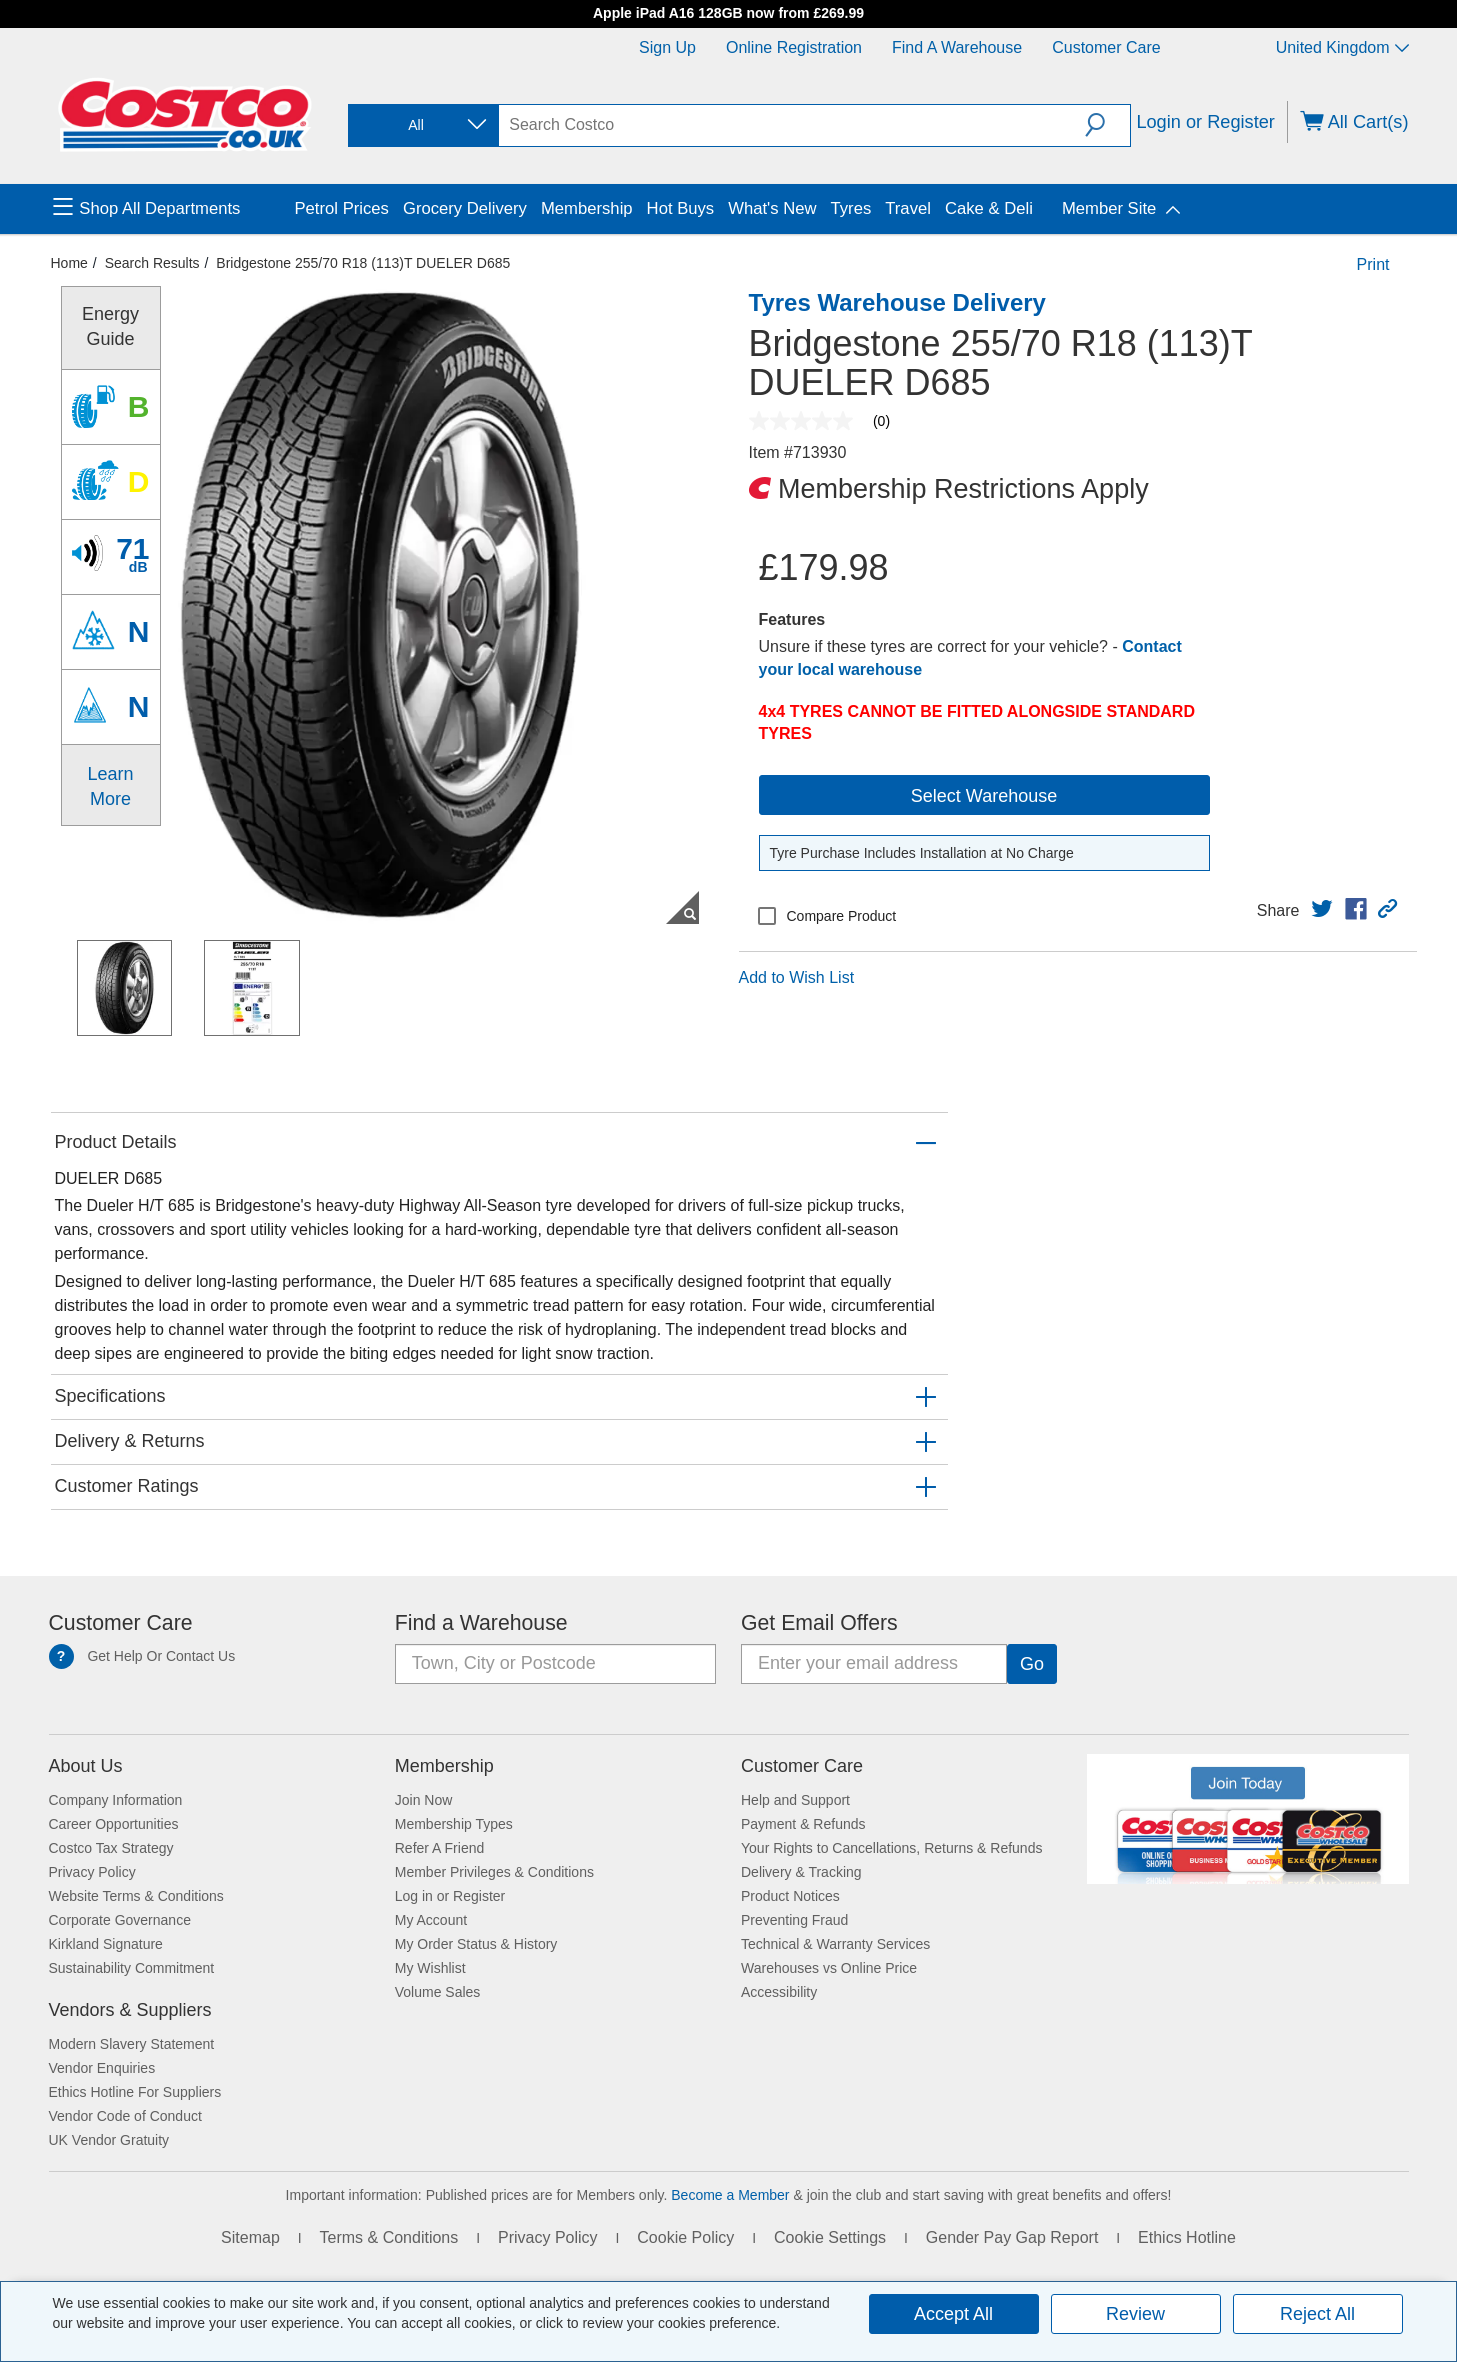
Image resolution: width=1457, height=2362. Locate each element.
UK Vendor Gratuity (109, 2140)
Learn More (110, 786)
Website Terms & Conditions (136, 1896)
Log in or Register (450, 1896)
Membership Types (454, 1824)
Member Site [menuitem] (1109, 208)
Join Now (424, 1800)
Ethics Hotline (1187, 2237)
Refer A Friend (440, 1848)
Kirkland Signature (106, 1944)
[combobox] (422, 125)
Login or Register (1205, 122)
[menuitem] (172, 209)
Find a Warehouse (957, 47)
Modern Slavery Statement (132, 2044)
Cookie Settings (830, 2237)
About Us (86, 1766)
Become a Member (730, 2195)
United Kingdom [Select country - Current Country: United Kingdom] (1342, 47)
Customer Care (1106, 47)
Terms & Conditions (389, 2237)
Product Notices (790, 1896)
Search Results (152, 263)
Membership (444, 1766)
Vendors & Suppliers (130, 2010)
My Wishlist (430, 1968)
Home (69, 263)
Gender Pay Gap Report (1012, 2237)
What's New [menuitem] (772, 208)
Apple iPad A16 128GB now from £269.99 (728, 13)
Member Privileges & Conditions (494, 1872)
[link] (1322, 909)
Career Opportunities (114, 1824)
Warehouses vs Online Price (829, 1968)
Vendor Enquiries (102, 2068)
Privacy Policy (92, 1872)
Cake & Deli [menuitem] (989, 208)
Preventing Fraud (794, 1920)
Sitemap (250, 2237)
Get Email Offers (819, 1623)
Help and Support (795, 1800)
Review (1135, 2314)
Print (1373, 264)
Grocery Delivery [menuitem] (465, 208)
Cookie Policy (685, 2237)
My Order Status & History (476, 1944)
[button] (1107, 125)
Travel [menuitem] (908, 208)
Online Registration (794, 47)
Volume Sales (438, 1992)
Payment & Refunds (803, 1824)
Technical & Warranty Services (835, 1944)
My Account (431, 1920)
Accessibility (779, 1992)
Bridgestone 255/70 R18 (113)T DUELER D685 (363, 263)
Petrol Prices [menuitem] (342, 208)
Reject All (1317, 2314)
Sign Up (667, 47)
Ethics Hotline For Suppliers (135, 2092)
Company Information (116, 1800)
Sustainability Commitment (132, 1968)
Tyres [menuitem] (851, 208)
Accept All (953, 2314)
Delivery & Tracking (801, 1872)
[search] (792, 125)
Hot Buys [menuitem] (681, 208)
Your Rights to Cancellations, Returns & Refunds (891, 1848)
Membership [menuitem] (587, 208)
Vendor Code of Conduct (125, 2116)
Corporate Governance (120, 1920)
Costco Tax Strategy (111, 1848)
